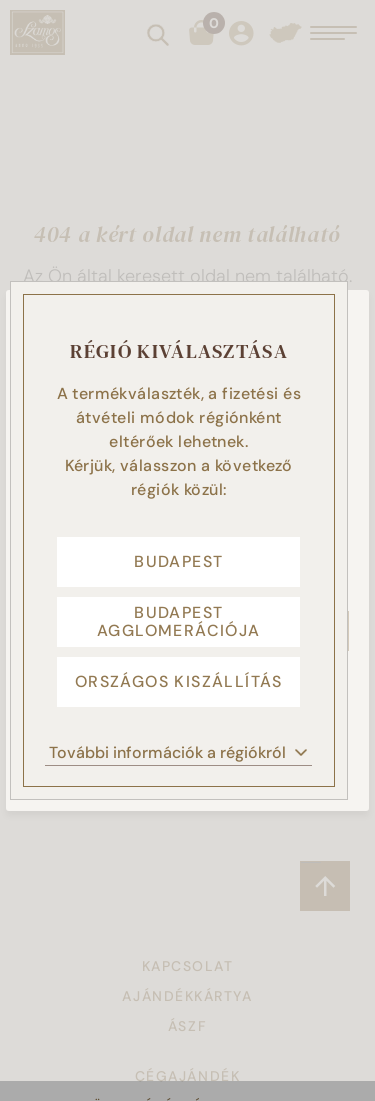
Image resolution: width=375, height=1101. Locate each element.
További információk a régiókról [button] (178, 752)
